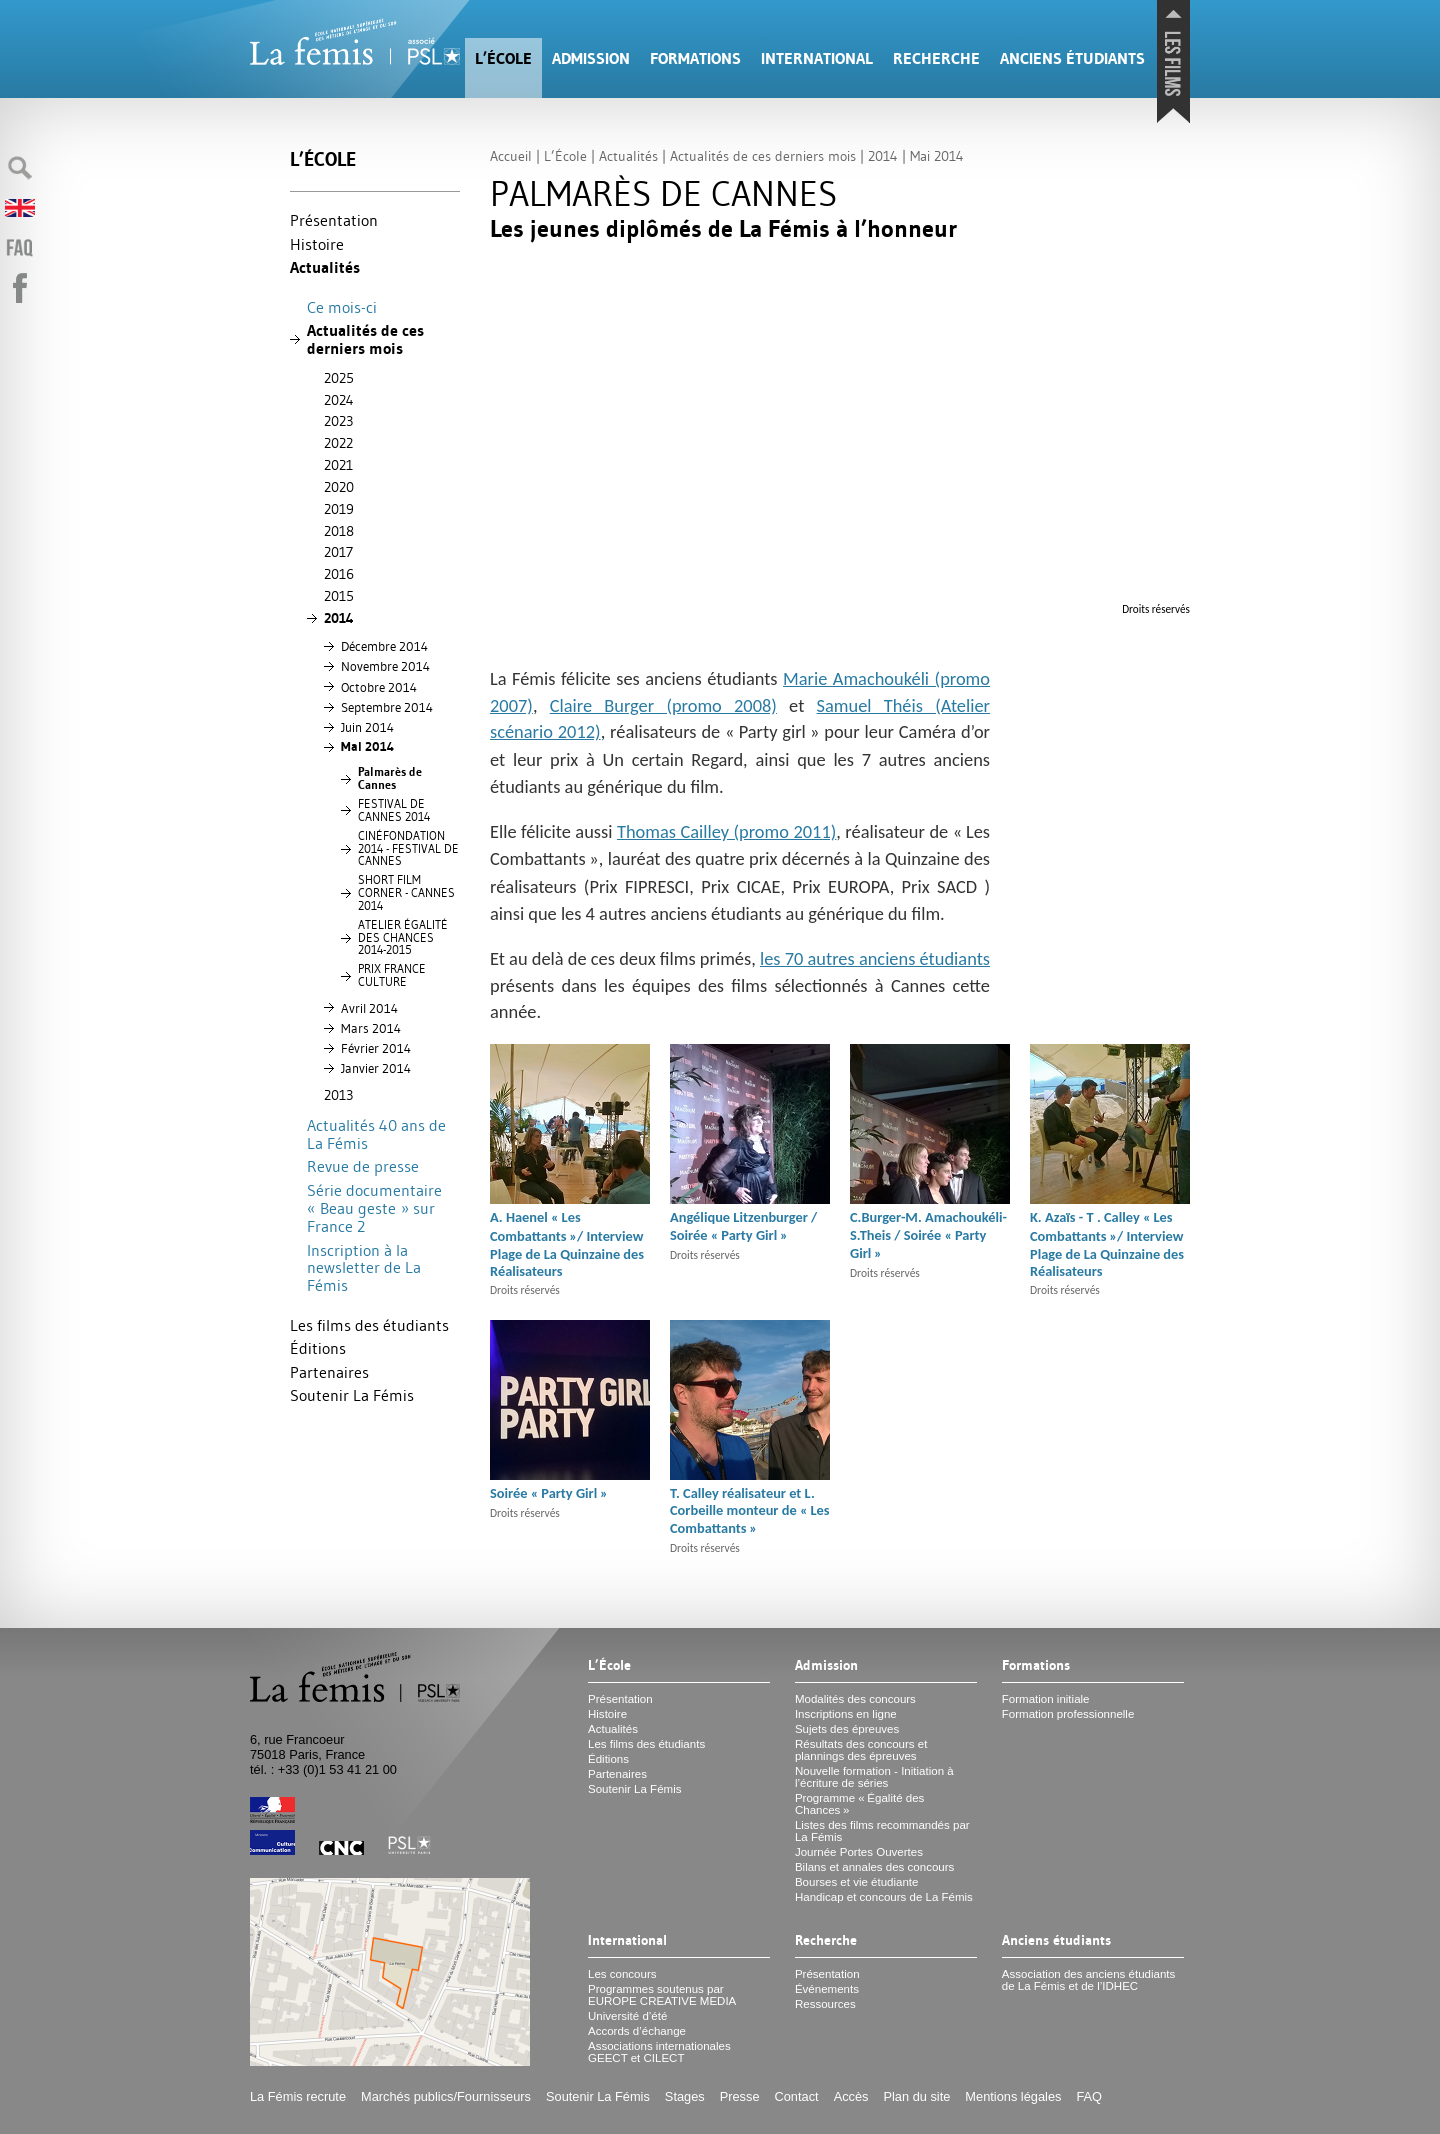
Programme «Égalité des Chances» (859, 1804)
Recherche (936, 58)
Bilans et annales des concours (874, 1867)
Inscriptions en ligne (846, 1714)
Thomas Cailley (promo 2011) (726, 831)
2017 (338, 552)
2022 (338, 443)
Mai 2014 (367, 746)
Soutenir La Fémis (352, 1395)
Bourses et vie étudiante (857, 1882)
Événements (827, 1989)
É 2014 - (408, 849)
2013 (338, 1095)
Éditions (318, 1348)
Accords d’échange (637, 2031)
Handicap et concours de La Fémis (884, 1897)
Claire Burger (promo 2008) (663, 705)
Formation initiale (1046, 1699)
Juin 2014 (367, 727)
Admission (591, 58)
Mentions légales (1013, 2096)
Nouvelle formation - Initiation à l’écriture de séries (874, 1777)
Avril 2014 (369, 1008)
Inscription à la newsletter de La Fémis (364, 1267)
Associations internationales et (659, 2052)
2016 (339, 574)
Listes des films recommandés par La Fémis (882, 1831)
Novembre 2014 (385, 666)
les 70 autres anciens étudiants (875, 958)
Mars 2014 (371, 1028)
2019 (339, 509)
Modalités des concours (855, 1699)
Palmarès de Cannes (390, 778)
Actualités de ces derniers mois (365, 339)
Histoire (317, 244)
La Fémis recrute (298, 2096)
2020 (339, 487)
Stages (685, 2096)
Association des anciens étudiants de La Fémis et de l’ (1088, 1980)
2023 (338, 421)
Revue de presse (363, 1166)
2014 (339, 618)
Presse (740, 2096)
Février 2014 (376, 1048)
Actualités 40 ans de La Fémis (376, 1134)
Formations (695, 58)
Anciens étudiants (1072, 58)
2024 (339, 400)
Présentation (334, 220)
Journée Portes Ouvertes (859, 1852)
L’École (503, 58)
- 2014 (406, 893)
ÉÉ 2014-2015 (403, 938)
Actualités (325, 267)
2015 (339, 596)
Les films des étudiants (369, 1325)
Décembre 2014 (384, 646)
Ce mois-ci (342, 307)
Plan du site (916, 2096)
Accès (851, 2096)
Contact (797, 2096)
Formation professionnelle (1068, 1714)
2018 (339, 531)
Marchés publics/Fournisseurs (446, 2096)
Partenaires (329, 1372)
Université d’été (627, 2016)
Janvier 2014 (376, 1068)
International (817, 58)
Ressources (825, 2004)
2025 (339, 378)
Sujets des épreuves (847, 1729)
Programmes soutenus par (662, 1995)
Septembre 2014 (387, 707)
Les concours (622, 1974)
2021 (338, 465)
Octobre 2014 (379, 687)
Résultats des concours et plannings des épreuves (861, 1750)
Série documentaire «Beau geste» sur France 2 (374, 1208)
